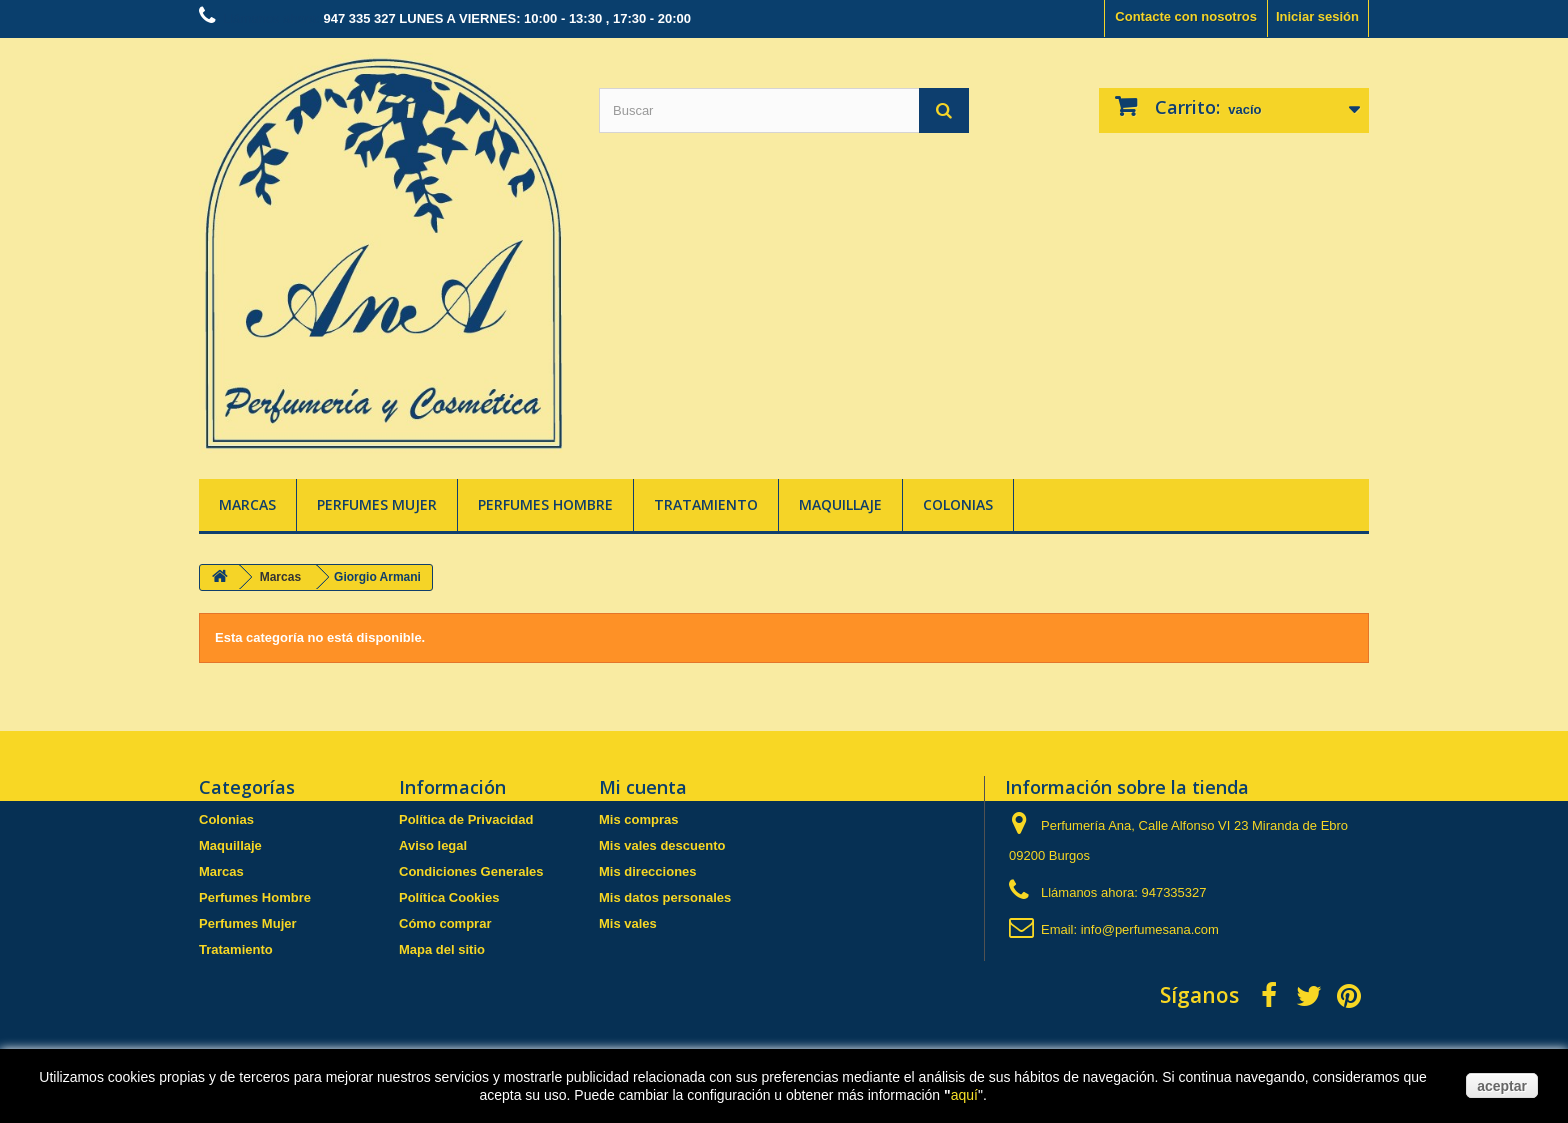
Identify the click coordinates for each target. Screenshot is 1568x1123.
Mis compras (638, 819)
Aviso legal (433, 845)
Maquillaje (840, 504)
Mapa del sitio (442, 949)
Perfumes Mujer (377, 504)
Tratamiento (706, 504)
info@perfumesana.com (1150, 929)
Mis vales (628, 923)
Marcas (247, 504)
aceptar (1502, 1086)
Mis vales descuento (662, 845)
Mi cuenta (643, 787)
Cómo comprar (445, 923)
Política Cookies (449, 897)
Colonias (958, 504)
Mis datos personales (665, 897)
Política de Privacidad (466, 819)
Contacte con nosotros (1186, 16)
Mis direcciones (648, 871)
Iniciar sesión (1317, 16)
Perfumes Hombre (545, 504)
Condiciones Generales (471, 871)
